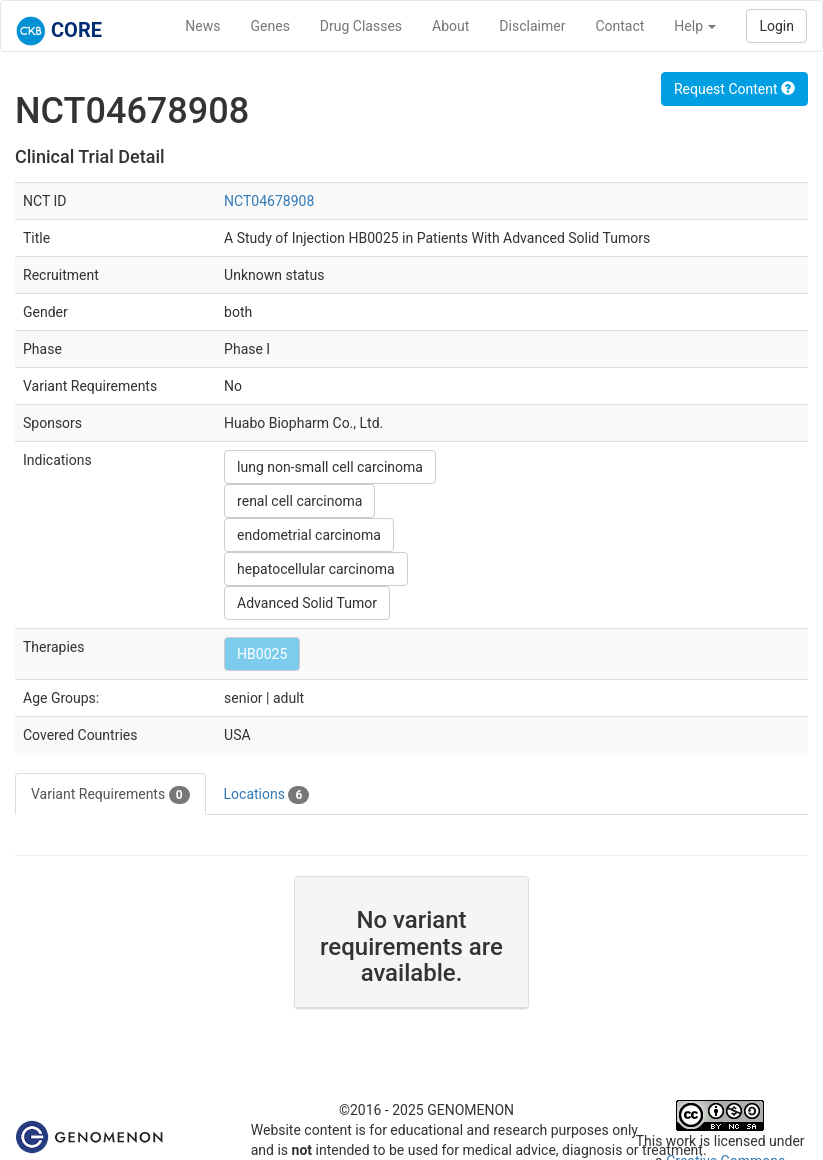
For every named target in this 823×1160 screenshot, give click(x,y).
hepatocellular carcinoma (315, 569)
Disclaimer (532, 26)
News (202, 26)
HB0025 (262, 654)
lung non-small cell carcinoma (330, 467)
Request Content (734, 89)
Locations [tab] (267, 795)
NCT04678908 (269, 201)
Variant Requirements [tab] (110, 795)
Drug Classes (361, 26)
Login (776, 26)
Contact (619, 26)
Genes (270, 26)
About (450, 26)
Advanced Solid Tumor (307, 603)
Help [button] (695, 26)
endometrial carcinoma (309, 535)
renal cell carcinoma (299, 501)
